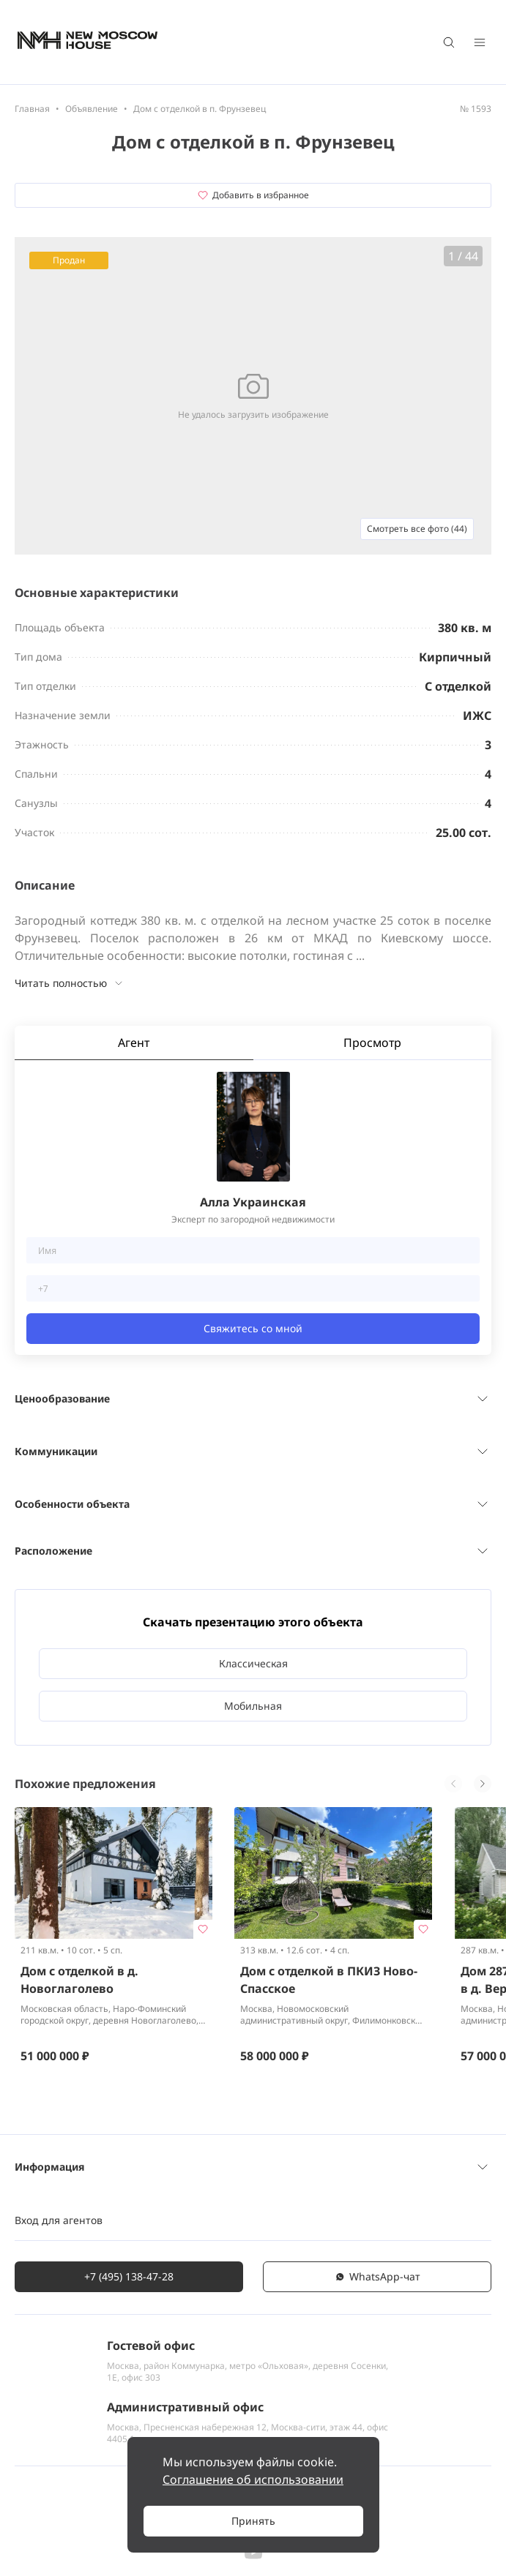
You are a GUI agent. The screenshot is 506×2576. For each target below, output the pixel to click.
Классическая (253, 1663)
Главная (32, 108)
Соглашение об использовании (253, 2479)
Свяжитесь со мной (253, 1328)
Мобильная (253, 1706)
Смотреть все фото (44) (417, 528)
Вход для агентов (59, 2220)
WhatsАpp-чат (377, 2276)
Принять (253, 2521)
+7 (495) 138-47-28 (129, 2276)
